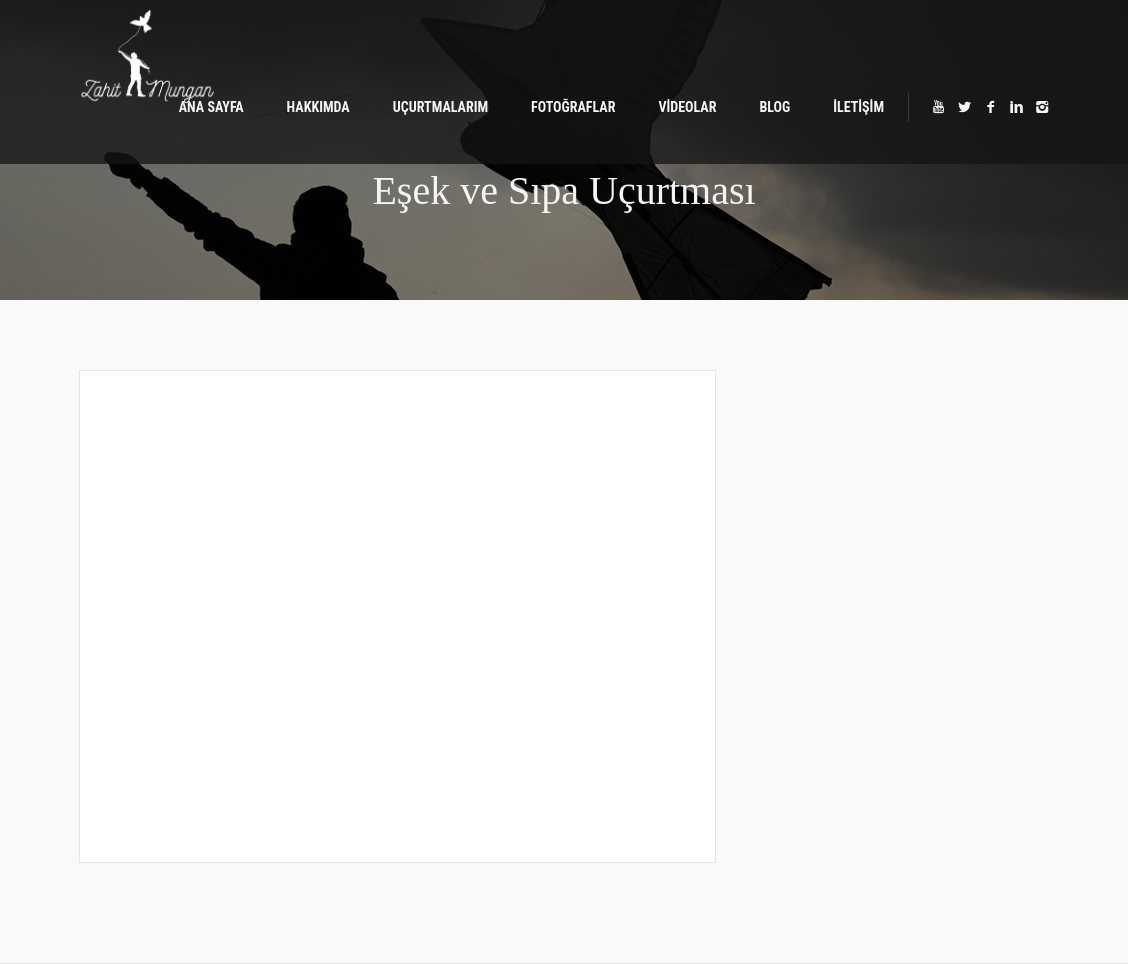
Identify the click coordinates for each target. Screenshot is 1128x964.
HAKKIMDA (318, 107)
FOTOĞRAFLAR (573, 107)
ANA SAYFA (211, 107)
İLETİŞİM (858, 107)
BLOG (774, 107)
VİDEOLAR (687, 107)
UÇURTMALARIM (440, 107)
